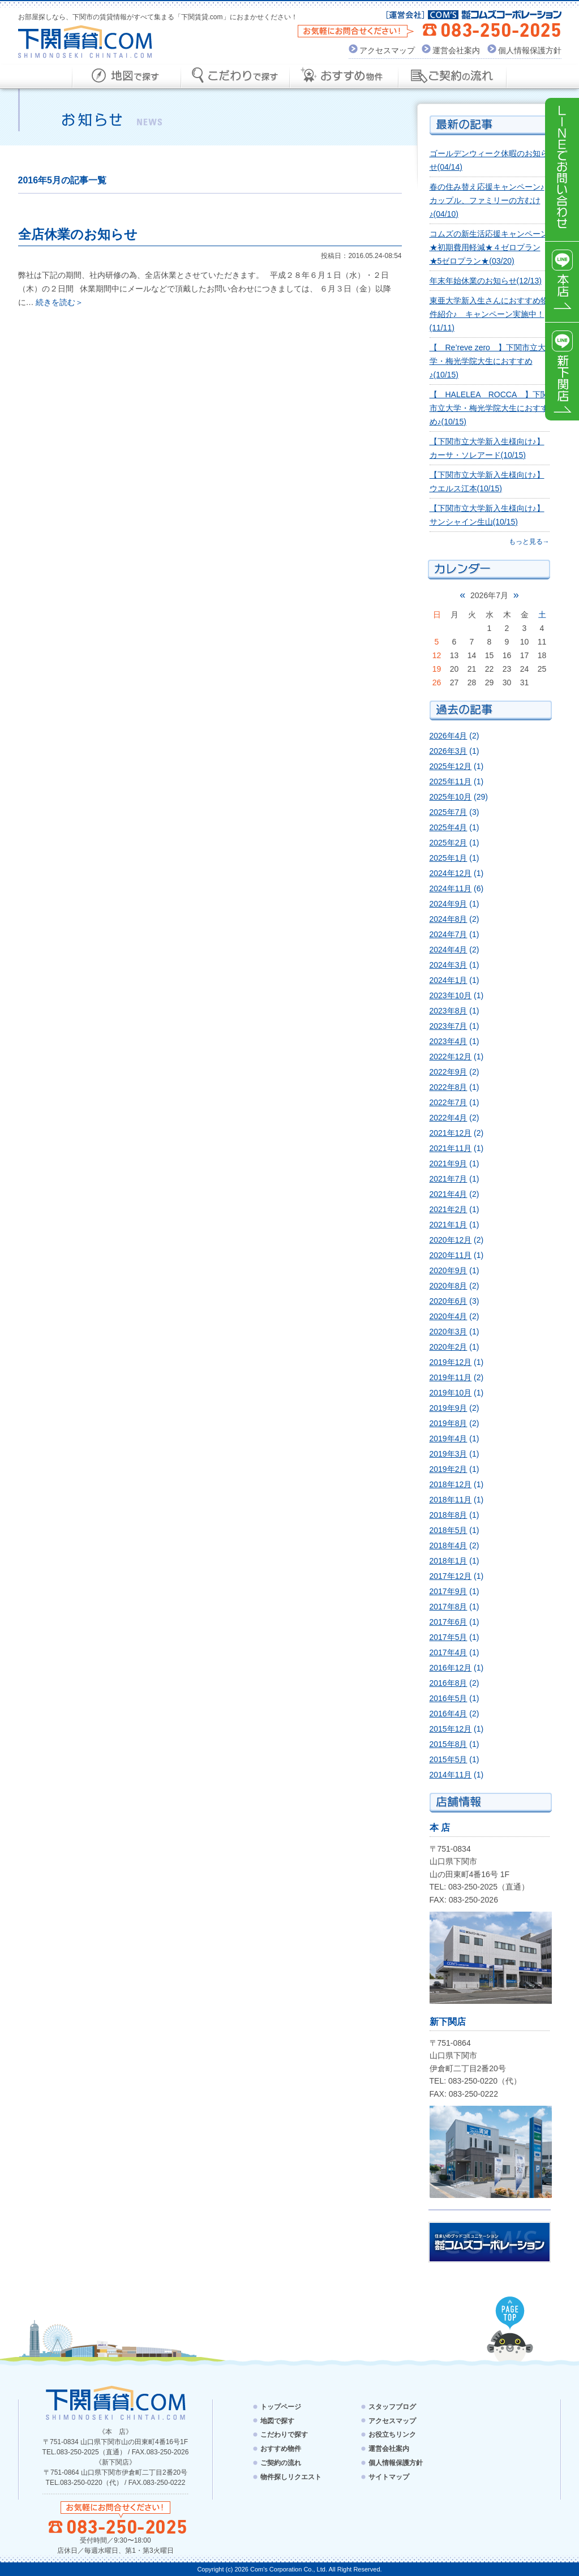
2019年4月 (449, 1438)
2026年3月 (449, 750)
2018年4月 (449, 1545)
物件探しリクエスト (290, 2477)
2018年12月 (451, 1484)
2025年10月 (451, 796)
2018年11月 (451, 1499)
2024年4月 (449, 949)
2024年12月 (451, 873)
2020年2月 (449, 1346)
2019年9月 (449, 1407)
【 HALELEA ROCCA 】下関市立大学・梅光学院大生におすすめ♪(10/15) (489, 408)
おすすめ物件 (280, 2449)
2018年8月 (449, 1514)
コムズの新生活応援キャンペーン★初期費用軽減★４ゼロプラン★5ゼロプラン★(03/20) (489, 247)
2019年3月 (449, 1453)
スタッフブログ (392, 2407)
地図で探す (277, 2420)
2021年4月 (449, 1194)
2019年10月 (451, 1392)
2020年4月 (449, 1316)
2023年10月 (451, 995)
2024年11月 (451, 888)
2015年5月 (449, 1759)
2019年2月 (449, 1469)
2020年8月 (449, 1285)
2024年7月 (449, 934)
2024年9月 (449, 903)
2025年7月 (449, 812)
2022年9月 (449, 1071)
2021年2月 (449, 1209)
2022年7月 (449, 1102)
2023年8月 (449, 1010)
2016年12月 (451, 1667)
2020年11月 (451, 1255)
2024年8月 (449, 919)
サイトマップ (388, 2477)
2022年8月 (449, 1087)
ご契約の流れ (280, 2463)
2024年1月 (449, 980)
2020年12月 (451, 1239)
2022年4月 (449, 1117)
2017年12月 (451, 1576)
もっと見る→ (529, 542)
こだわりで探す (284, 2434)
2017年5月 (449, 1637)
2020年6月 (449, 1301)
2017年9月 (449, 1591)
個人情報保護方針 (529, 50)
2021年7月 (449, 1178)
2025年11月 (451, 781)
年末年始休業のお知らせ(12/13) (486, 280)
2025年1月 (449, 857)
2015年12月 (451, 1728)
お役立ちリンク (392, 2434)
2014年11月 (451, 1774)
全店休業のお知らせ (78, 234)
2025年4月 (449, 827)
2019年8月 (449, 1423)
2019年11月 (451, 1377)
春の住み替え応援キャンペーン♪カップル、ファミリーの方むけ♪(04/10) (487, 200)
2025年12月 (451, 766)
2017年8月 (449, 1606)
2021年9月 (449, 1163)
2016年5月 (449, 1698)
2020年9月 (449, 1270)
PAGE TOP (510, 2313)
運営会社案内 (456, 50)
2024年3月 (449, 964)
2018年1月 (449, 1560)
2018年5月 (449, 1530)
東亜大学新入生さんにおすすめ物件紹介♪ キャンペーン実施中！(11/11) (489, 314)
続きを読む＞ (59, 302)
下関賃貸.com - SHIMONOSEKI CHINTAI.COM (116, 2402)
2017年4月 (449, 1652)
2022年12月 (451, 1056)
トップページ (280, 2407)
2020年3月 (449, 1331)
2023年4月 (449, 1041)
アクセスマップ (387, 50)
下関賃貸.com (85, 41)
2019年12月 (451, 1362)
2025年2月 (449, 842)
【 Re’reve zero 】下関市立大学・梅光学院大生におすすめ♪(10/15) (488, 361)
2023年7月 (449, 1026)
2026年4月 (449, 735)
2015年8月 (449, 1744)
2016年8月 (449, 1683)
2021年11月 (451, 1148)
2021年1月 (449, 1224)
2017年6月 (449, 1621)
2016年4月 (449, 1713)
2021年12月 (451, 1132)
